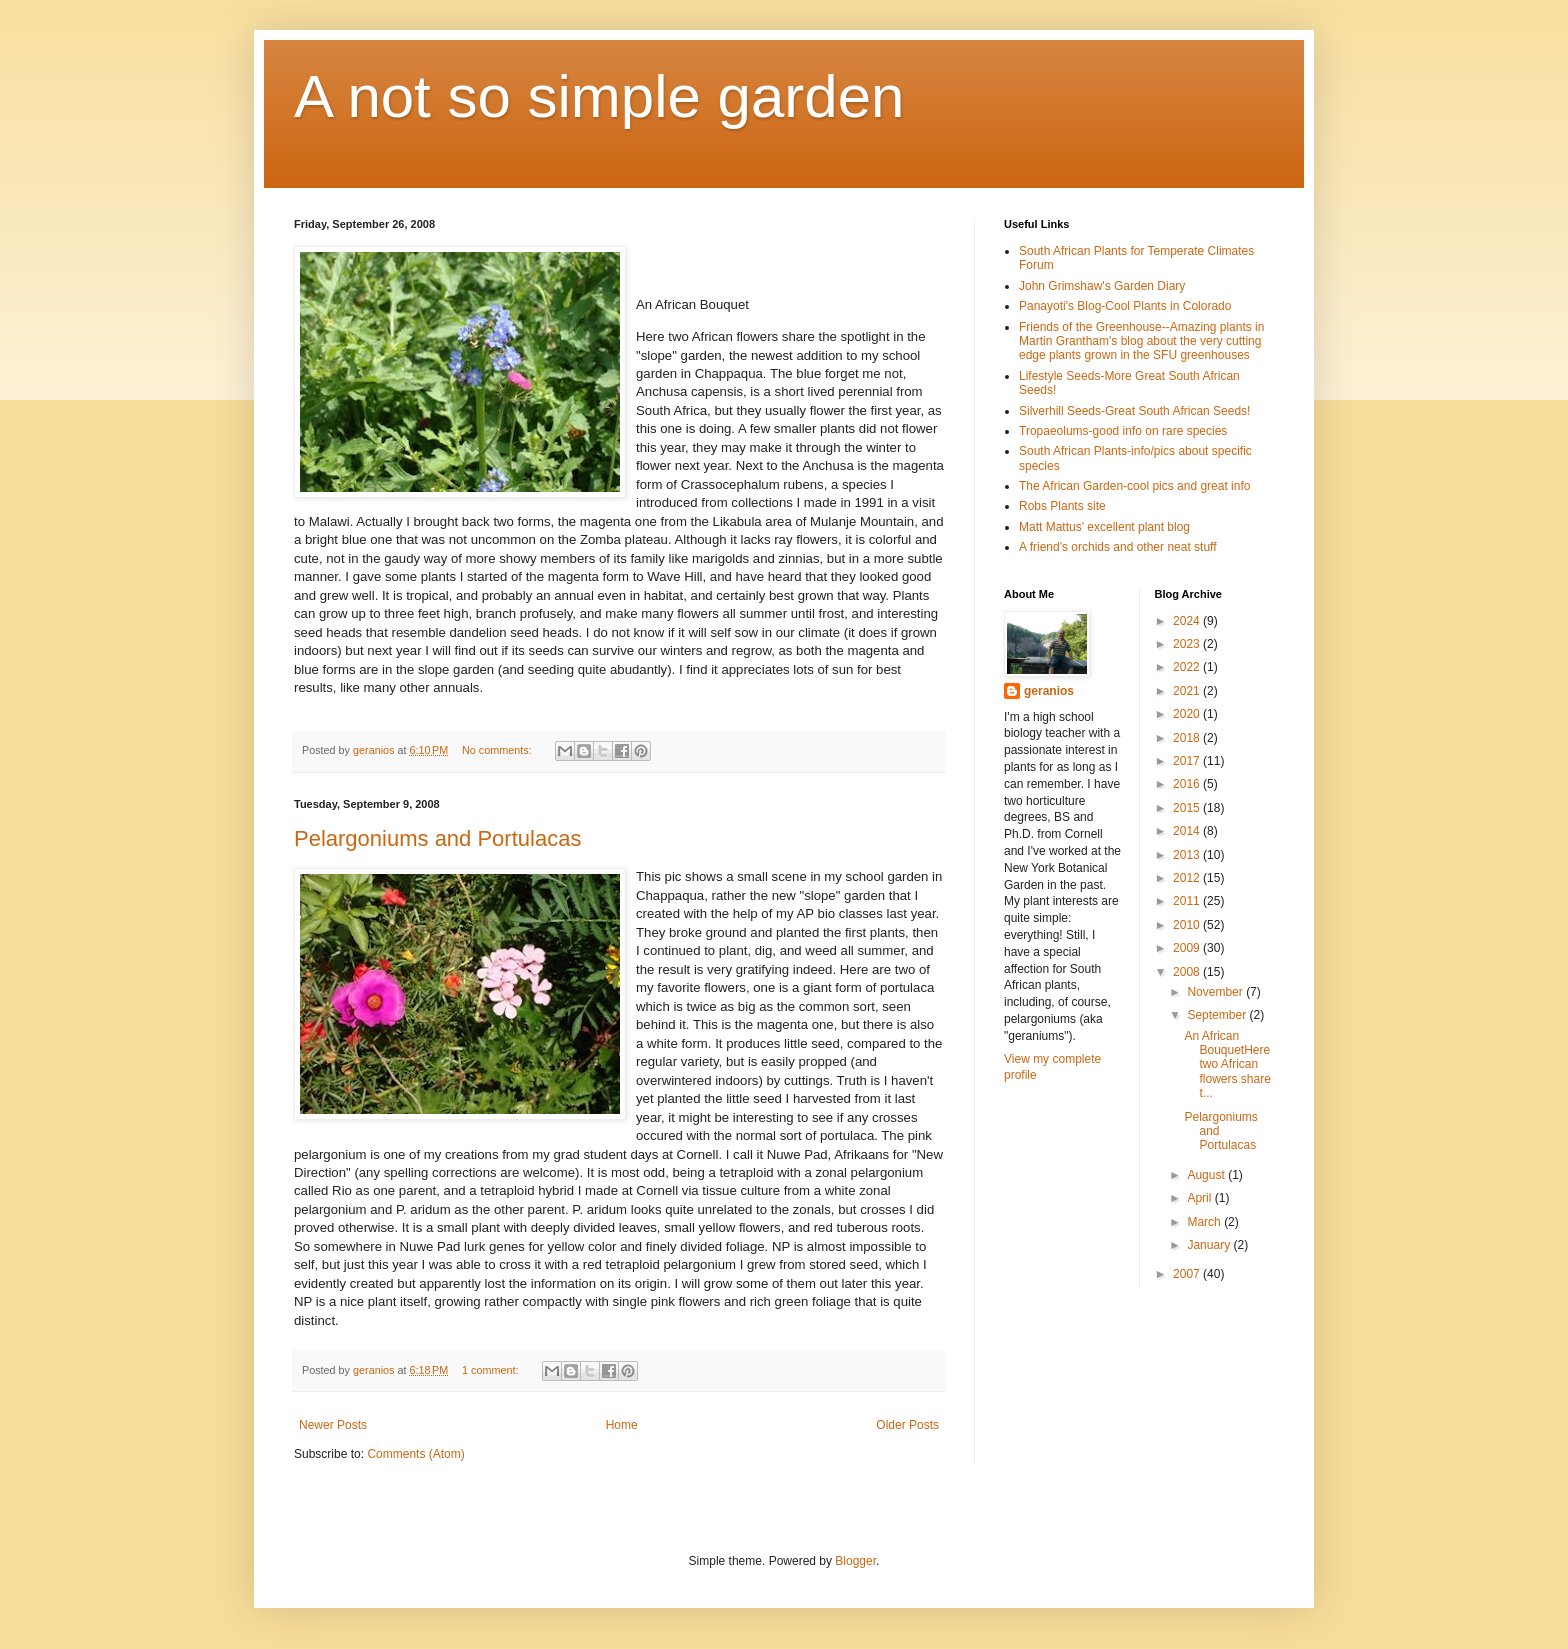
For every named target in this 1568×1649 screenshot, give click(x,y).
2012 (1188, 878)
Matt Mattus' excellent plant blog (1104, 527)
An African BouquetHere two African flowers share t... (1227, 1065)
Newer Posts (333, 1425)
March (1205, 1222)
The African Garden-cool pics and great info (1134, 486)
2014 (1188, 831)
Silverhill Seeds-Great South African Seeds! (1134, 411)
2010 (1188, 925)
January (1210, 1245)
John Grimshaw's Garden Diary (1102, 286)
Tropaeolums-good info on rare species (1123, 431)
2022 (1188, 667)
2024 (1188, 621)
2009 (1188, 948)
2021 (1188, 691)
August (1207, 1175)
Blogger (855, 1561)
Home (622, 1425)
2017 (1188, 761)
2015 (1188, 808)
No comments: (498, 750)
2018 (1188, 738)
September (1218, 1015)
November (1216, 992)
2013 (1188, 855)
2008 (1188, 972)
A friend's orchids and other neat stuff (1118, 547)
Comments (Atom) (415, 1454)
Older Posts (907, 1425)
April (1200, 1198)
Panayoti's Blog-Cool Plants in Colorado (1125, 306)
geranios (1049, 691)
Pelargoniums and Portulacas (437, 838)
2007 (1188, 1274)
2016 (1188, 784)
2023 (1188, 644)
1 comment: (491, 1370)
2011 (1188, 901)
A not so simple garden (599, 96)
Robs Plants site (1062, 506)
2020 (1188, 714)
